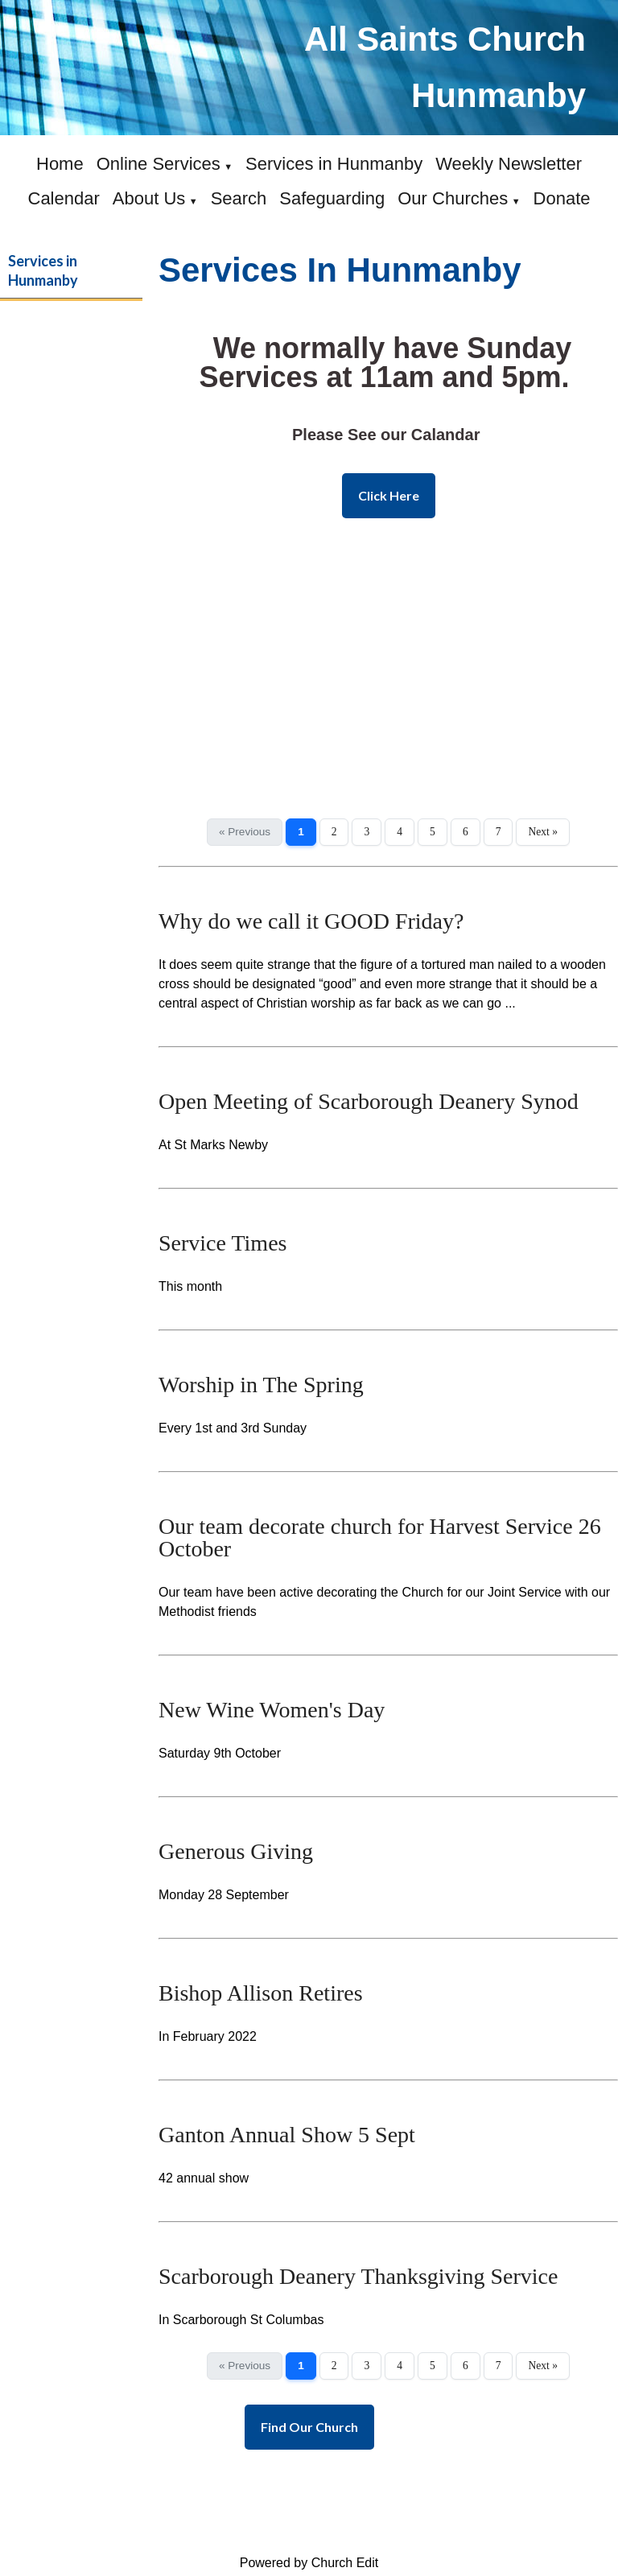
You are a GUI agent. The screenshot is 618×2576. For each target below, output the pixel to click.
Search (239, 198)
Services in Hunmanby (333, 164)
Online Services (158, 164)
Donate (562, 198)
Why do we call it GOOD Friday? (311, 921)
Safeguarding (332, 198)
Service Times (222, 1242)
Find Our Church (309, 2426)
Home (60, 164)
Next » (543, 832)
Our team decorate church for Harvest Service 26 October (380, 1537)
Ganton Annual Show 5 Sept (287, 2134)
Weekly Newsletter (508, 164)
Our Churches (453, 198)
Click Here (388, 494)
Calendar (64, 198)
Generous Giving (236, 1851)
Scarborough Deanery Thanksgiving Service (358, 2276)
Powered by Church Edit (309, 2563)
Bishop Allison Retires (261, 1992)
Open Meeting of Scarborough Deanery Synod (369, 1101)
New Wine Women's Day (272, 1709)
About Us (149, 198)
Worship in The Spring (261, 1384)
